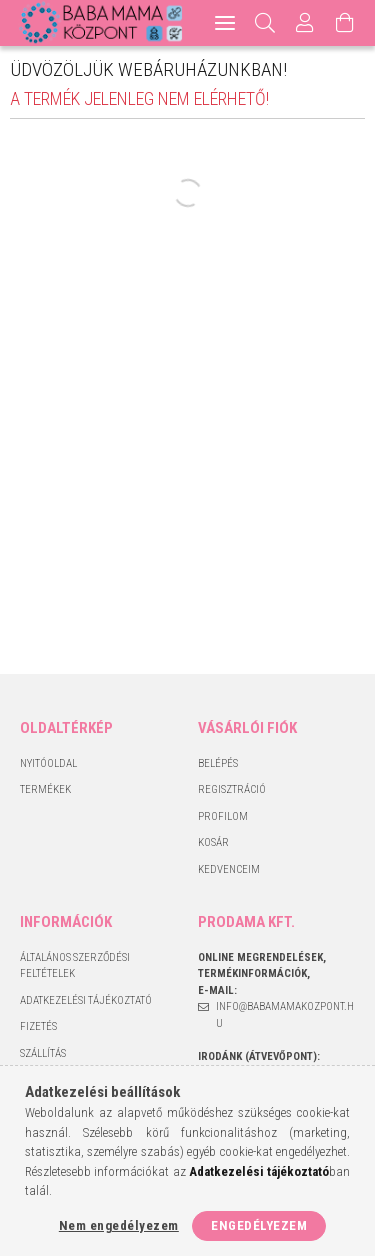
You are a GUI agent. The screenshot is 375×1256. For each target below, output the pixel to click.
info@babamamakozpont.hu (285, 1015)
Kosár (213, 842)
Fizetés (38, 1026)
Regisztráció (232, 789)
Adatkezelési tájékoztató (86, 1000)
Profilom (223, 816)
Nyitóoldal (48, 763)
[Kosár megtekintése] (345, 23)
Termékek (45, 789)
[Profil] (305, 23)
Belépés (218, 763)
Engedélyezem (259, 1225)
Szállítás (43, 1053)
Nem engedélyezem (119, 1225)
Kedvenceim (229, 869)
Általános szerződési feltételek (75, 966)
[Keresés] (265, 23)
